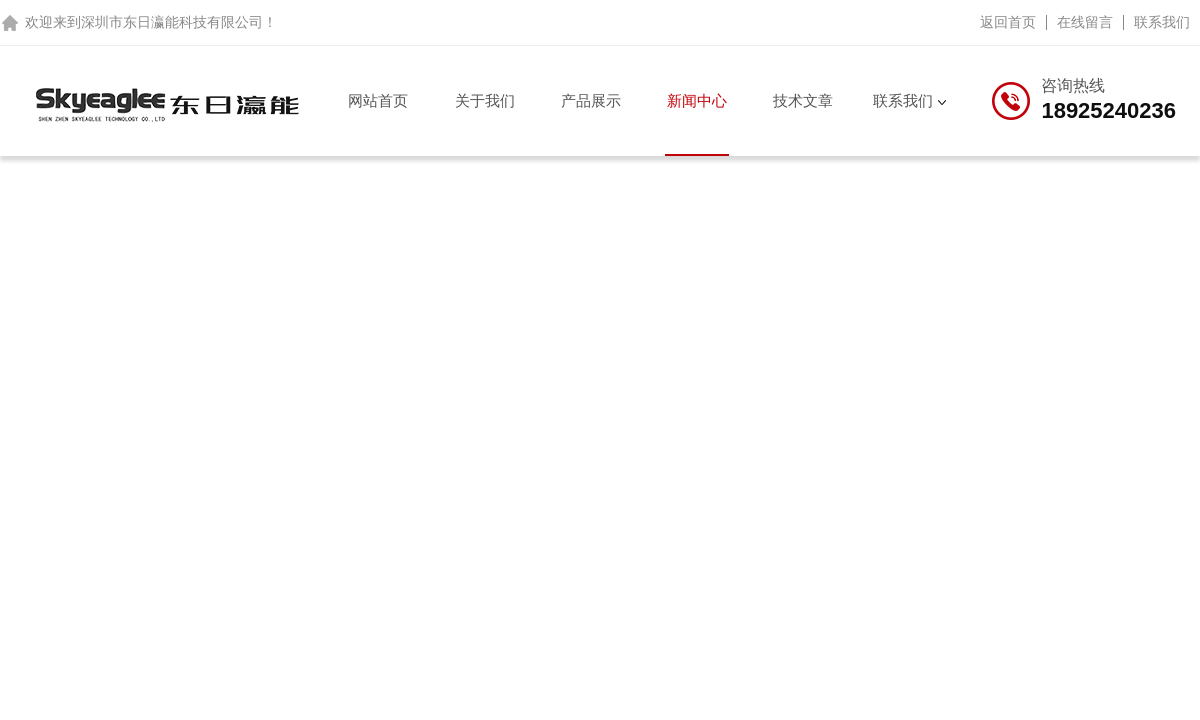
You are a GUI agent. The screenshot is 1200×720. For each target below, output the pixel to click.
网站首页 (378, 100)
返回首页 (1008, 22)
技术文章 (803, 100)
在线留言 (1085, 22)
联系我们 (1162, 22)
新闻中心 (697, 100)
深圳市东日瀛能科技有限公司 (172, 22)
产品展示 (591, 100)
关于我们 (485, 100)
